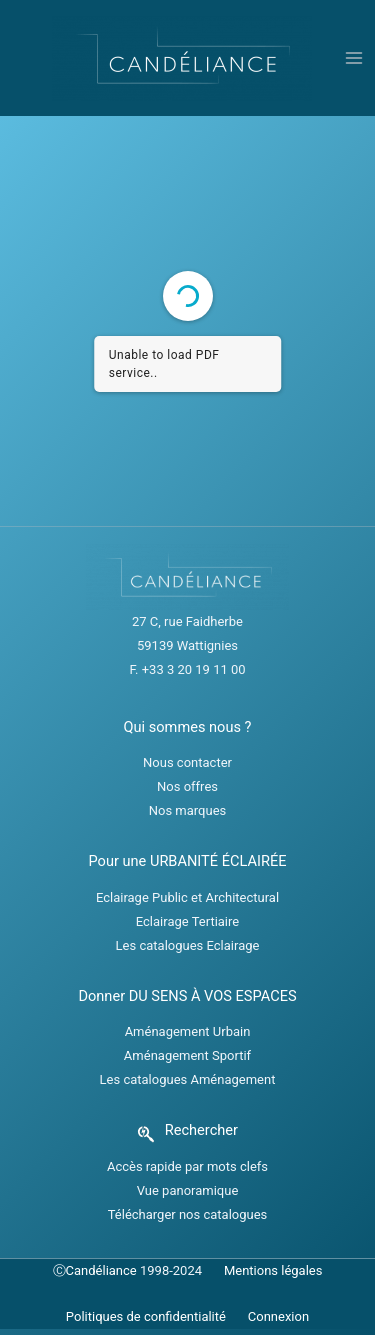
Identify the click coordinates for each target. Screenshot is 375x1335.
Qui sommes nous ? (188, 727)
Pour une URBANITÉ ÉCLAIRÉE (187, 861)
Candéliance (101, 1270)
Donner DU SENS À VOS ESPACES (187, 996)
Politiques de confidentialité (146, 1316)
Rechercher (201, 1130)
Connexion (278, 1316)
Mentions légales (273, 1270)
